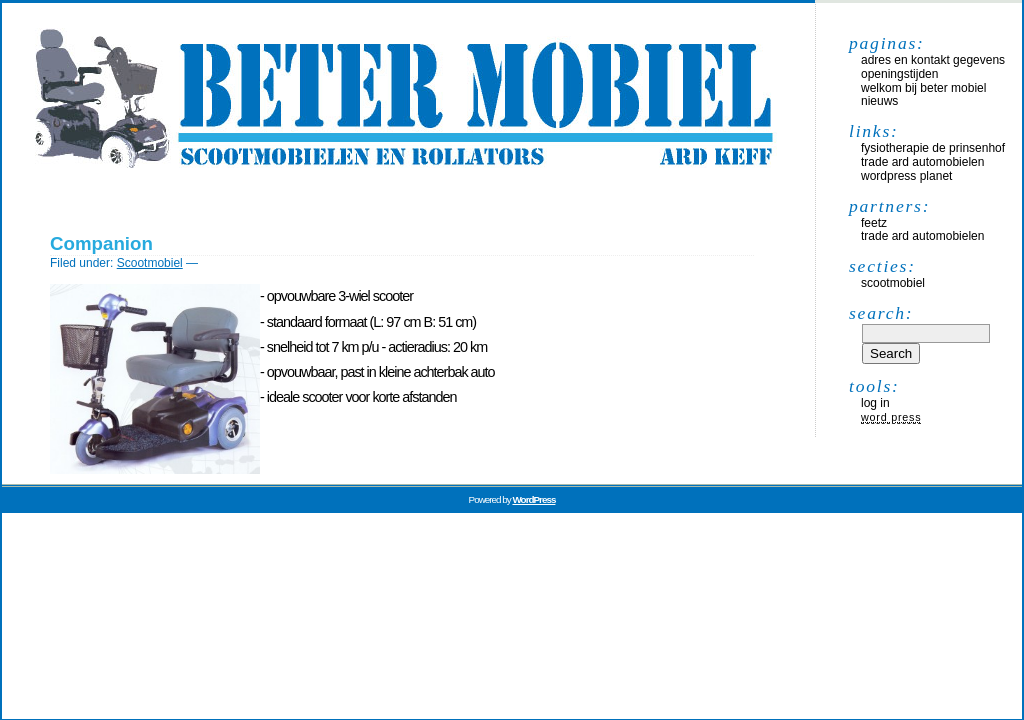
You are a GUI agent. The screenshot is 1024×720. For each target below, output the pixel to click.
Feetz (874, 223)
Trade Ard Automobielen (922, 162)
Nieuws (879, 101)
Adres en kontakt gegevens (933, 60)
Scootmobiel (150, 263)
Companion (101, 243)
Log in (875, 403)
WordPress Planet (906, 176)
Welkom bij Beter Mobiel (923, 88)
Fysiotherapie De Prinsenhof (933, 148)
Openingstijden (899, 74)
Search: (881, 313)
